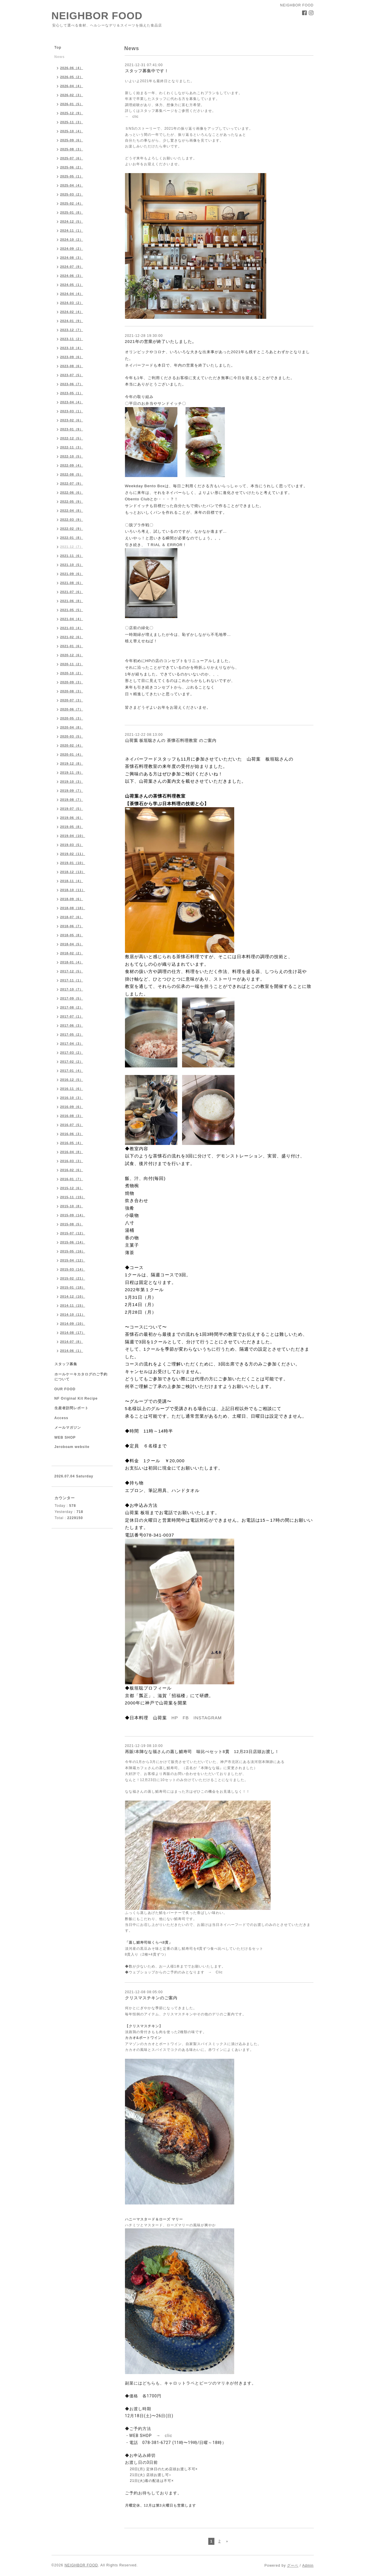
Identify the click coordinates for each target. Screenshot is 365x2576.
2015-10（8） (71, 1206)
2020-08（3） (71, 691)
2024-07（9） (71, 266)
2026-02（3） (71, 95)
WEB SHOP (65, 1437)
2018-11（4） (71, 881)
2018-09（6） (71, 899)
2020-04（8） (71, 727)
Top (57, 47)
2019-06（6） (71, 817)
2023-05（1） (71, 393)
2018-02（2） (71, 953)
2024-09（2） (71, 248)
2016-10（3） (71, 1097)
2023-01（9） (71, 429)
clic (136, 117)
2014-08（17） (72, 1332)
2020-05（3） (71, 718)
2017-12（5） (71, 971)
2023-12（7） (71, 330)
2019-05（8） (71, 826)
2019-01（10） (72, 863)
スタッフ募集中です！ (147, 70)
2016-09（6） (71, 1106)
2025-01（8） (71, 212)
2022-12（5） (71, 438)
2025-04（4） (71, 185)
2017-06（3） (71, 1025)
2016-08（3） (71, 1116)
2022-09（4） (71, 465)
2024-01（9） (71, 321)
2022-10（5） (71, 456)
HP (175, 1717)
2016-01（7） (71, 1179)
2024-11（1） (71, 230)
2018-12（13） (72, 872)
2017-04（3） (71, 1043)
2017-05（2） (71, 1034)
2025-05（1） (71, 176)
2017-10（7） (71, 989)
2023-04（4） (71, 402)
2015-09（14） (72, 1215)
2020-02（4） (71, 745)
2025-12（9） (71, 113)
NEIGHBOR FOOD (97, 15)
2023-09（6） (71, 357)
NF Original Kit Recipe (76, 1398)
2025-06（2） (71, 167)
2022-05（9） (71, 501)
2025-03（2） (71, 194)
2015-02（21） (72, 1278)
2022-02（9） (71, 528)
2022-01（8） (71, 537)
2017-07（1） (71, 1016)
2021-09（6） (71, 574)
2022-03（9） (71, 519)
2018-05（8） (71, 935)
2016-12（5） (71, 1079)
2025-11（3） (71, 122)
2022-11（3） (71, 447)
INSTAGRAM (207, 1717)
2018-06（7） (71, 926)
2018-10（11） (72, 890)
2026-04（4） (71, 86)
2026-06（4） (71, 68)
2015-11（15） (72, 1197)
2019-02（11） (72, 854)
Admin (307, 2565)
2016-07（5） (71, 1125)
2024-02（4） (71, 312)
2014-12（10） (72, 1296)
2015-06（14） (72, 1242)
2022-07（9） (71, 483)
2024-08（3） (71, 257)
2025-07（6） (71, 158)
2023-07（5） (71, 375)
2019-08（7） (71, 799)
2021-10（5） (71, 564)
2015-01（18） (72, 1287)
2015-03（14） (72, 1269)
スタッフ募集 (65, 1364)
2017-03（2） (71, 1052)
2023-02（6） (71, 420)
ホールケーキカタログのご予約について (80, 1376)
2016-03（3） (71, 1161)
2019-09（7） (71, 790)
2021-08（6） (71, 583)
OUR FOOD (65, 1389)
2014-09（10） (72, 1323)
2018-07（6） (71, 917)
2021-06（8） (71, 601)
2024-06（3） (71, 275)
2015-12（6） (71, 1188)
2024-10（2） (71, 239)
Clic (219, 1972)
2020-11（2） (71, 664)
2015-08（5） (71, 1224)
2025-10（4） (71, 131)
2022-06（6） (71, 492)
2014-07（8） (71, 1341)
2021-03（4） (71, 628)
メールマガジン (67, 1428)
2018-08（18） (72, 908)
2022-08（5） (71, 474)
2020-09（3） (71, 682)
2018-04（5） (71, 944)
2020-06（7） (71, 709)
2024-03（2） (71, 303)
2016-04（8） (71, 1152)
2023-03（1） (71, 411)
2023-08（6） (71, 366)
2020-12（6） (71, 655)
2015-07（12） (72, 1233)
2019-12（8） (71, 763)
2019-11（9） (71, 772)
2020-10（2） (71, 673)
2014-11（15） (72, 1305)
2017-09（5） (71, 998)
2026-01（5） (71, 104)
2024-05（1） (71, 284)
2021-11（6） (71, 555)
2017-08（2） (71, 1007)
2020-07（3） (71, 700)
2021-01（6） (71, 646)
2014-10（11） (72, 1314)
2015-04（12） (72, 1260)
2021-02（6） (71, 637)
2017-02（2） (71, 1061)
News (59, 57)
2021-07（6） (71, 592)
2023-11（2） (71, 339)
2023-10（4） (71, 348)
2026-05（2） (71, 77)
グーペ (292, 2565)
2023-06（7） (71, 384)
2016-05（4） (71, 1143)
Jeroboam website (72, 1447)
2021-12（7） (71, 546)
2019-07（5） (71, 808)
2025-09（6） (71, 140)
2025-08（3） (71, 149)
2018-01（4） (71, 962)
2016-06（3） (71, 1134)
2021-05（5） (71, 610)
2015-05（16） (72, 1251)
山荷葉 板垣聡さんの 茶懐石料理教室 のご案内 (171, 740)
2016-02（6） (71, 1170)
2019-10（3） (71, 781)
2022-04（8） (71, 510)
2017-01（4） (71, 1070)
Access (61, 1418)
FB (186, 1717)
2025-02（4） (71, 203)
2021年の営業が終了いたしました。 (160, 341)
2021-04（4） (71, 619)
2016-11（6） (71, 1088)
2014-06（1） (71, 1350)
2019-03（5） (71, 845)
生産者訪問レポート (71, 1408)
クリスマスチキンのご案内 (151, 1998)
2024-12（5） (71, 221)
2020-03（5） (71, 736)
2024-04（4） (71, 293)
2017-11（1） (71, 980)
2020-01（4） (71, 754)
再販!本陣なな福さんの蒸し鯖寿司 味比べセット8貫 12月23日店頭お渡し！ (202, 1751)
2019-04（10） (72, 835)
